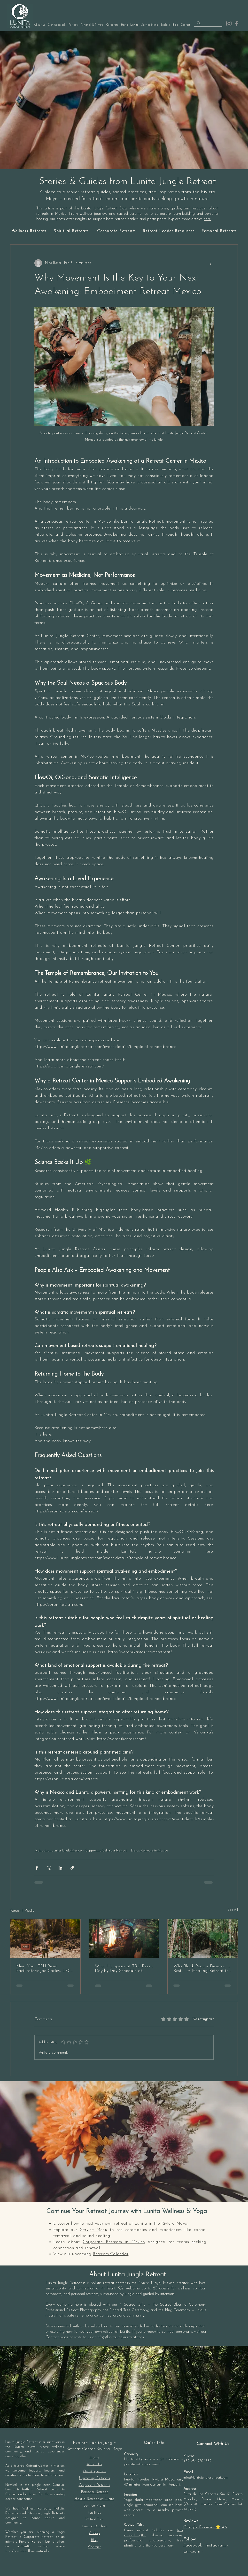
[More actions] (211, 263)
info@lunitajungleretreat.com (120, 2337)
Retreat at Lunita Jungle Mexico (58, 1850)
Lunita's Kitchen (94, 2526)
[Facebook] (236, 23)
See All (233, 1910)
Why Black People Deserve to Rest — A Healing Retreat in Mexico (201, 1968)
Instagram (216, 2545)
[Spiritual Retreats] (72, 231)
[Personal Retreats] (219, 231)
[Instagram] (228, 23)
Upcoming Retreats (94, 2478)
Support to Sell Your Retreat (106, 1850)
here (207, 219)
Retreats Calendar (110, 2254)
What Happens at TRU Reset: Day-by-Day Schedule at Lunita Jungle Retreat (124, 1968)
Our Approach (94, 2471)
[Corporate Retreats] (117, 231)
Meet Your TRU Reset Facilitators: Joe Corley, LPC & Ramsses (43, 1968)
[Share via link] (72, 1867)
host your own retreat (106, 2223)
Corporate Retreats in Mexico (114, 2242)
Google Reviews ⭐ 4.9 (205, 2527)
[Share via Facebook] (36, 1867)
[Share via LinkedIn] (60, 1867)
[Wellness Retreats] (29, 231)
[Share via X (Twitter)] (48, 1867)
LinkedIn (191, 2551)
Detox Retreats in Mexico (149, 1850)
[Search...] (207, 23)
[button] (92, 25)
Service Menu (93, 2230)
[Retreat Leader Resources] (169, 231)
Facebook (192, 2545)
